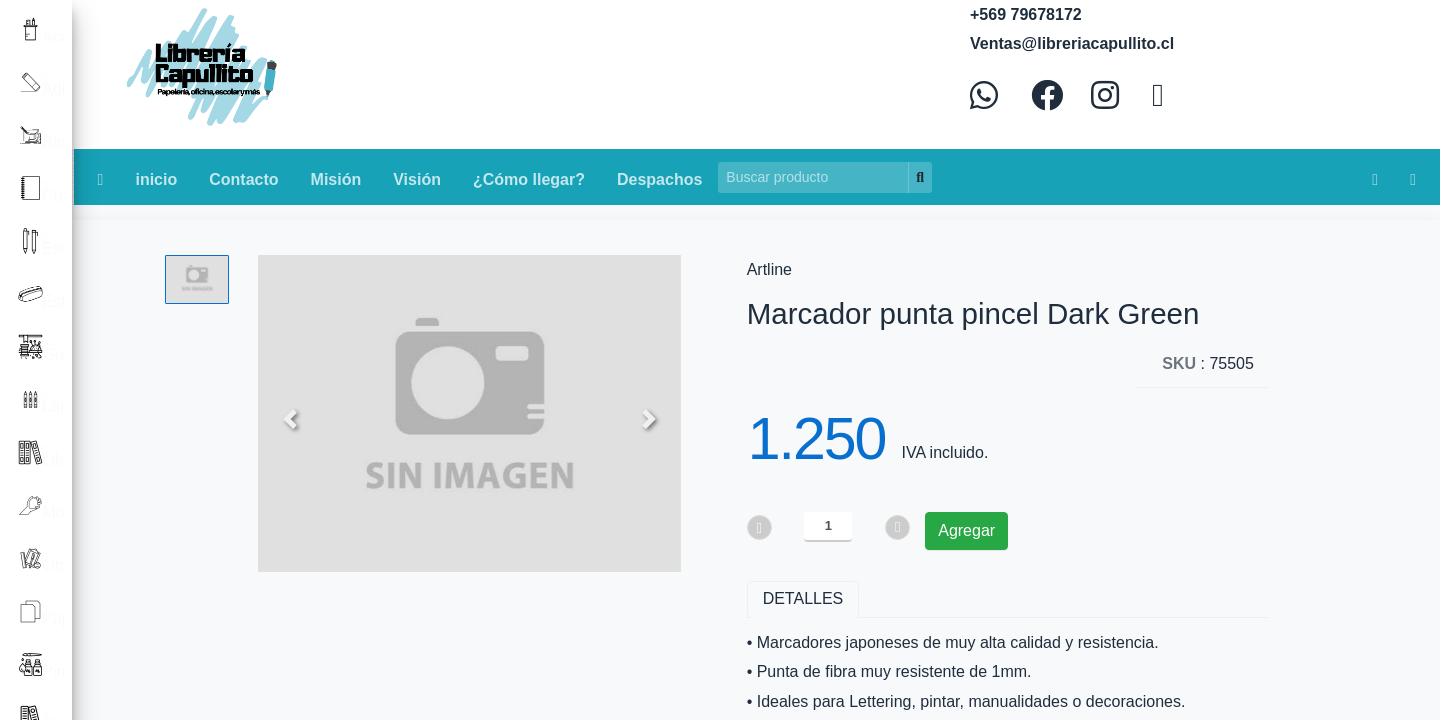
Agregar (966, 530)
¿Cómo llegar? (529, 179)
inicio (156, 179)
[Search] (813, 177)
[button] (289, 418)
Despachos (659, 179)
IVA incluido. (944, 452)
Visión (417, 179)
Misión (336, 179)
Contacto (243, 179)
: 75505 (1208, 363)
